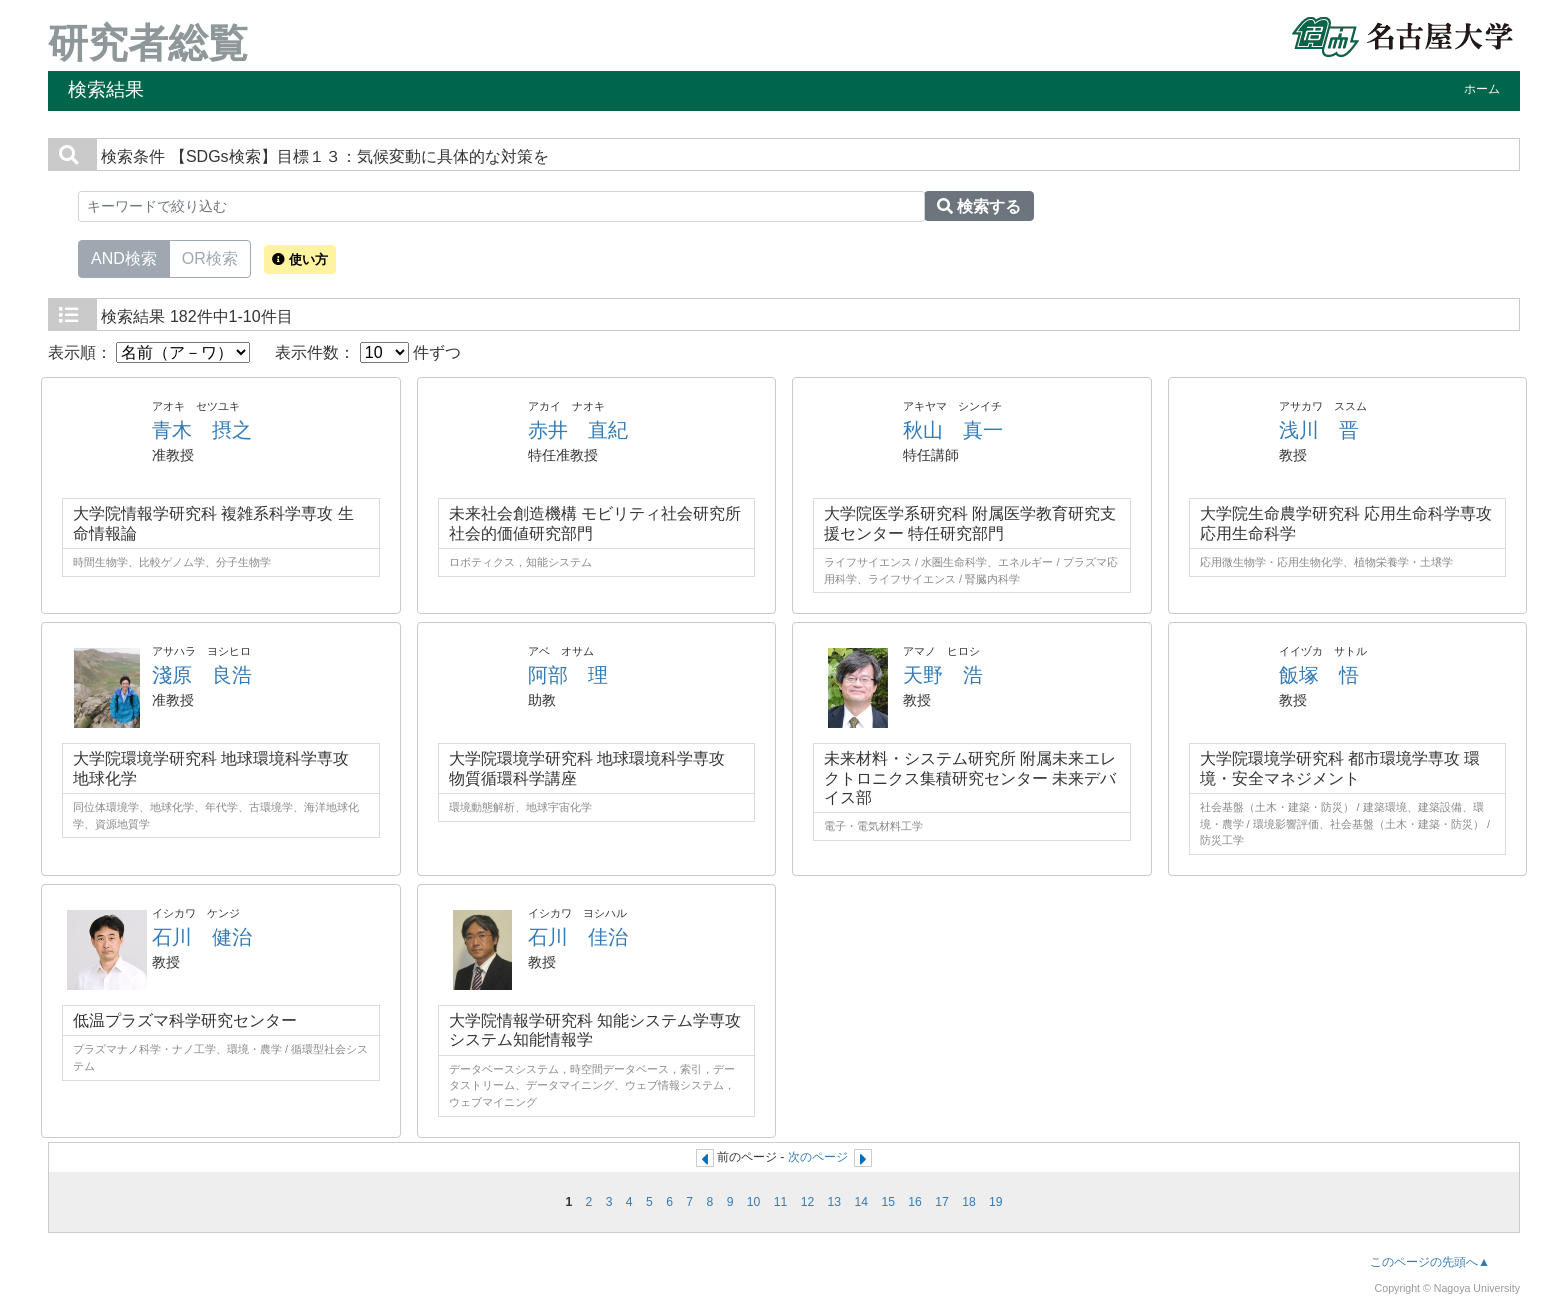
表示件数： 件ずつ (368, 352)
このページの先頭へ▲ (1430, 1262)
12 (808, 1202)
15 (888, 1202)
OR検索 (210, 257)
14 (861, 1202)
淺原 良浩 (202, 675)
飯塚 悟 (1319, 675)
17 (942, 1202)
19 (996, 1202)
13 (835, 1202)
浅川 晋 (1319, 430)
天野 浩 (943, 675)
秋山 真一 (953, 430)
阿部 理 (568, 675)
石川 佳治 (578, 937)
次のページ (818, 1157)
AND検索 (124, 257)
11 (781, 1202)
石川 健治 (202, 937)
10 (754, 1202)
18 (969, 1202)
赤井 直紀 (578, 430)
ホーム (1482, 89)
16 (915, 1202)
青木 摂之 (202, 430)
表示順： (149, 352)
